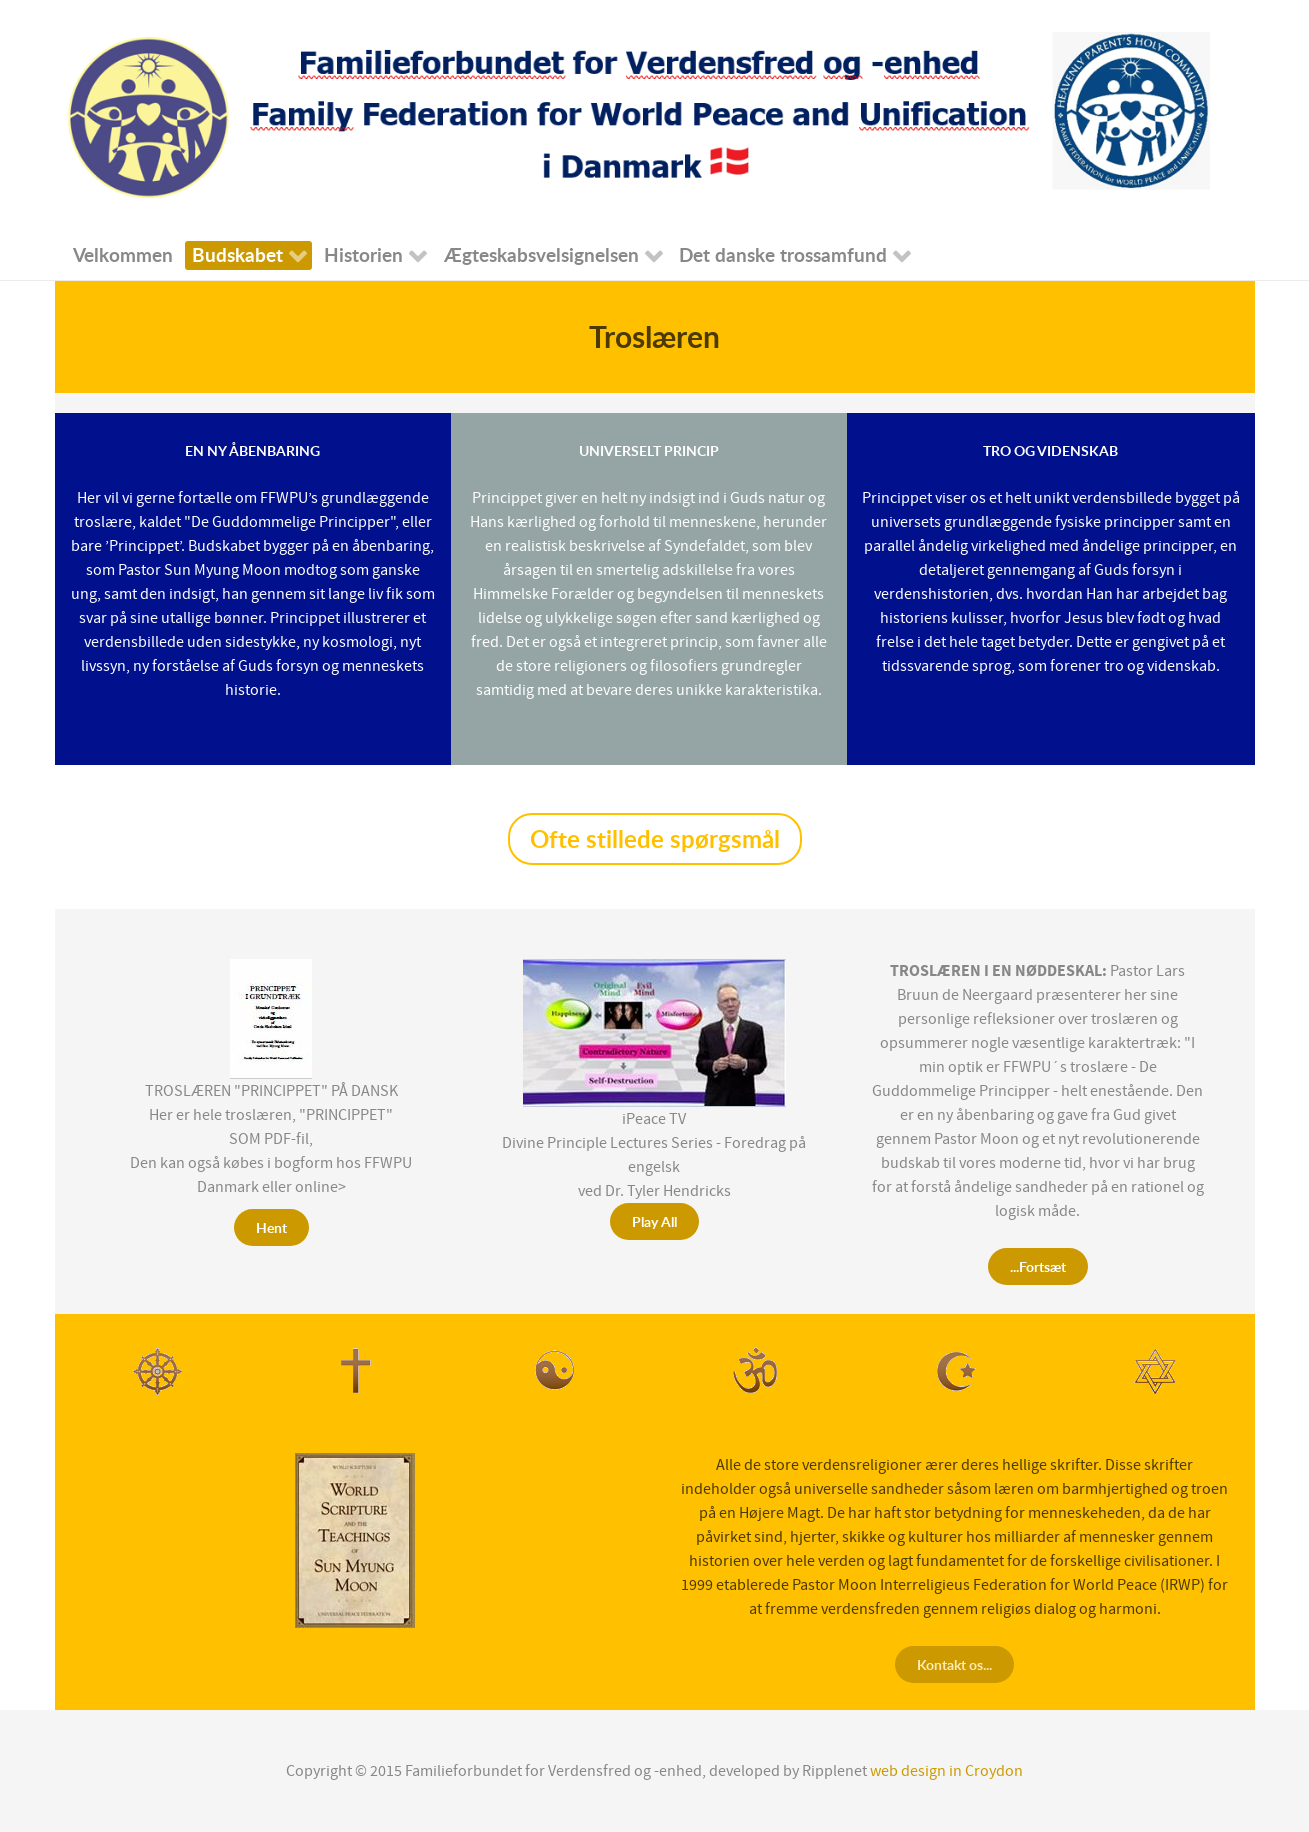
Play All (654, 1221)
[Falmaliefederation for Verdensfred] (640, 114)
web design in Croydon (946, 1771)
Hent (271, 1227)
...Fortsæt (1038, 1266)
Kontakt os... (954, 1664)
